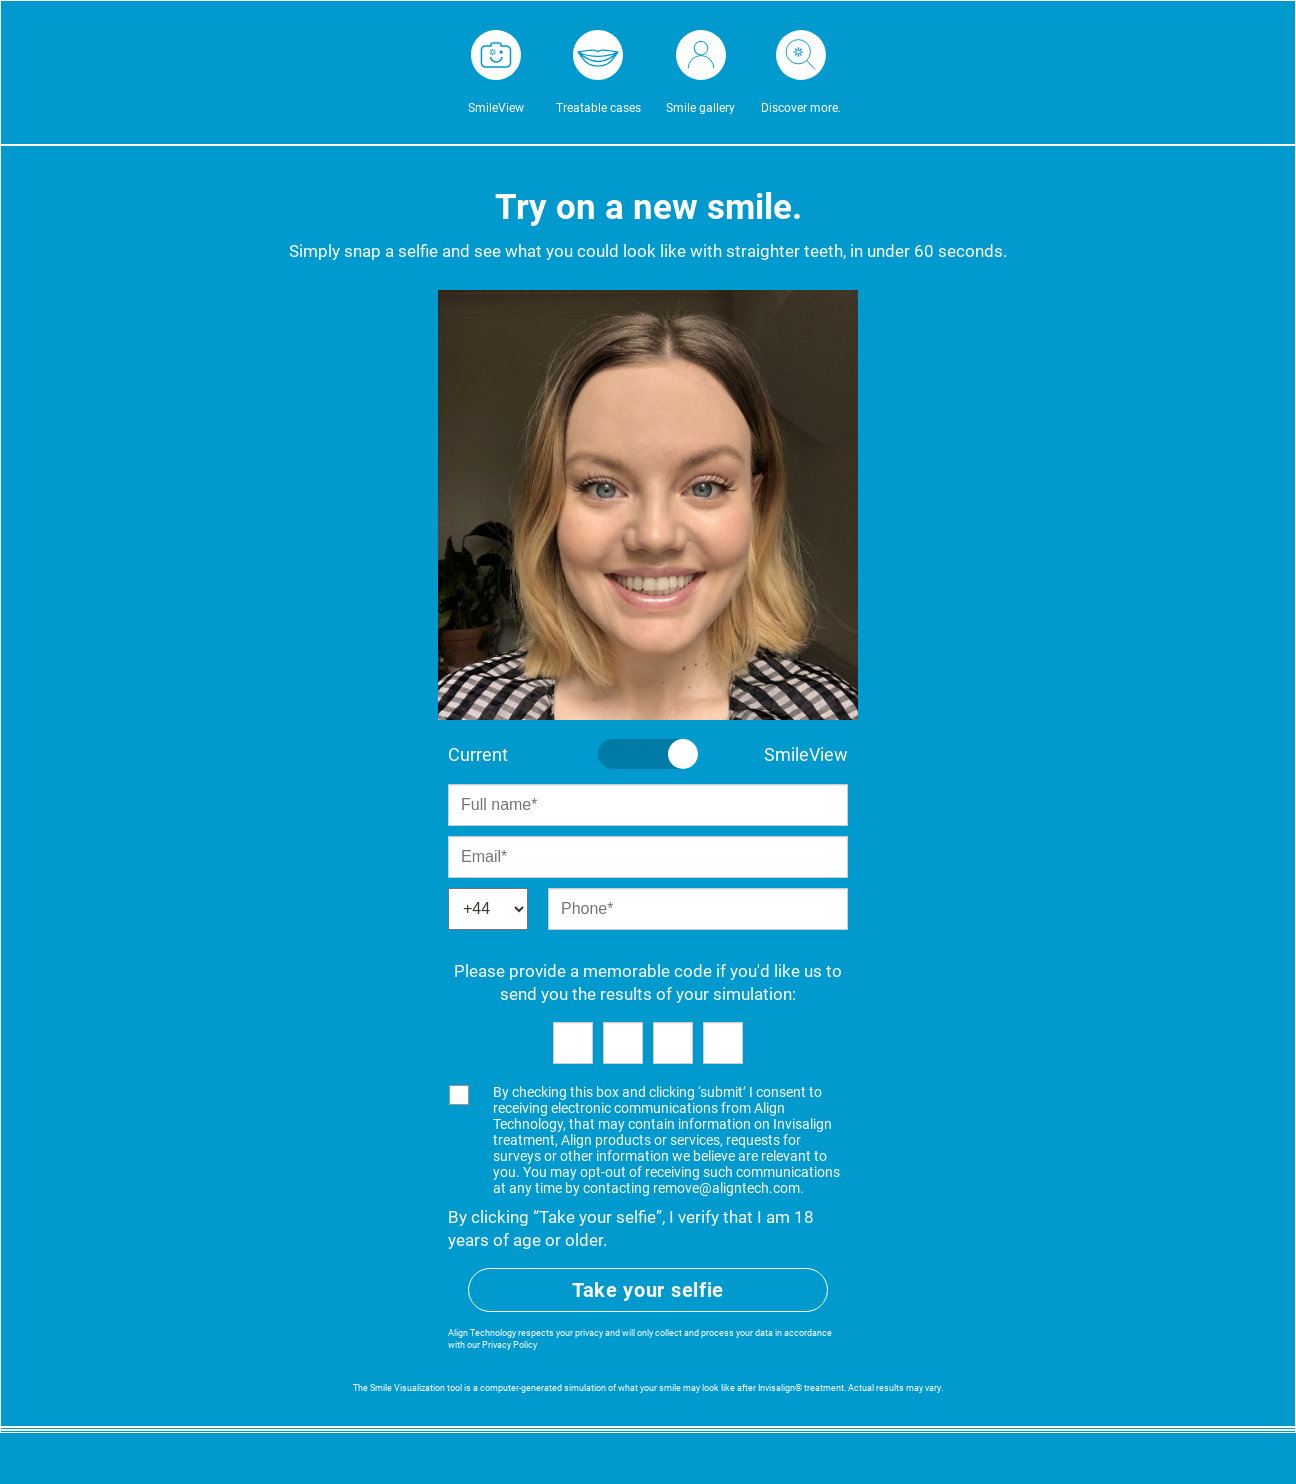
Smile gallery (700, 108)
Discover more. (801, 108)
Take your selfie (648, 1290)
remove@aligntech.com (726, 1188)
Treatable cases (598, 108)
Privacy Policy (509, 1345)
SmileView (496, 108)
